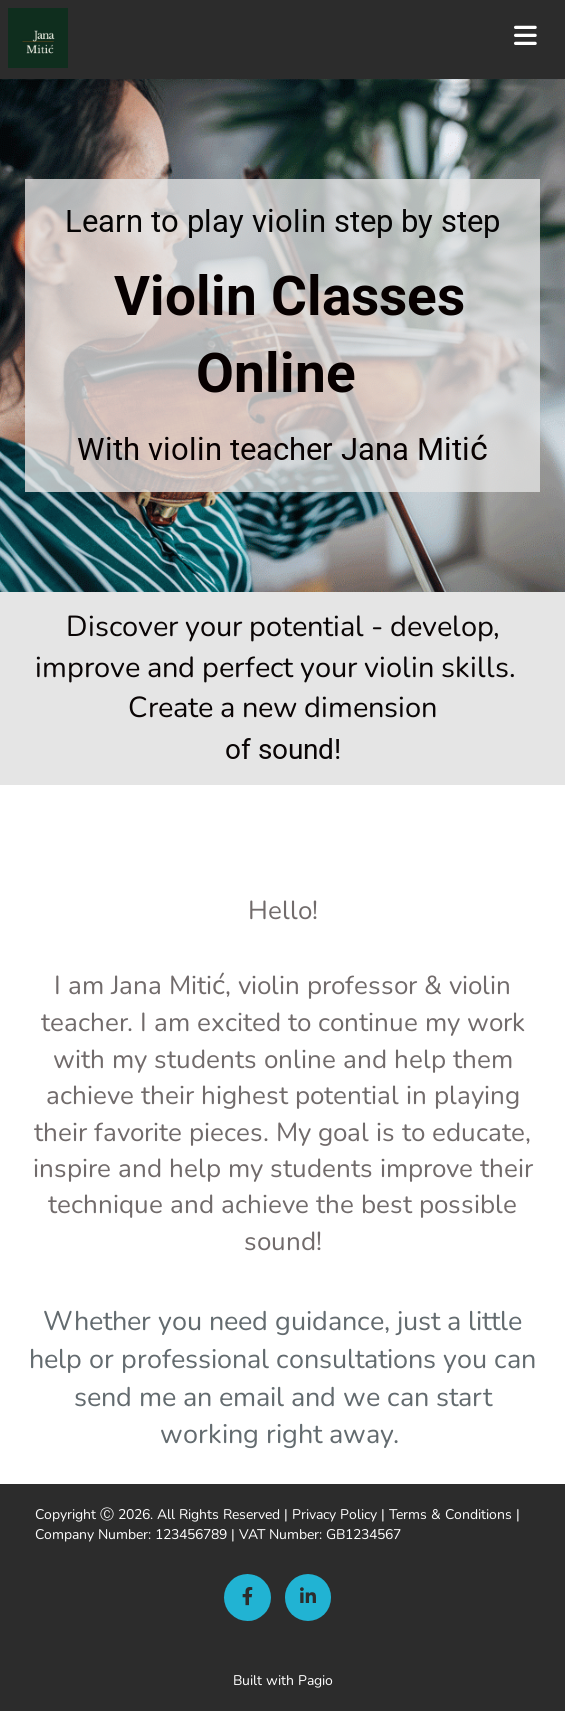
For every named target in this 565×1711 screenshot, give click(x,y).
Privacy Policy (334, 1514)
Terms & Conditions (450, 1514)
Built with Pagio (283, 1680)
